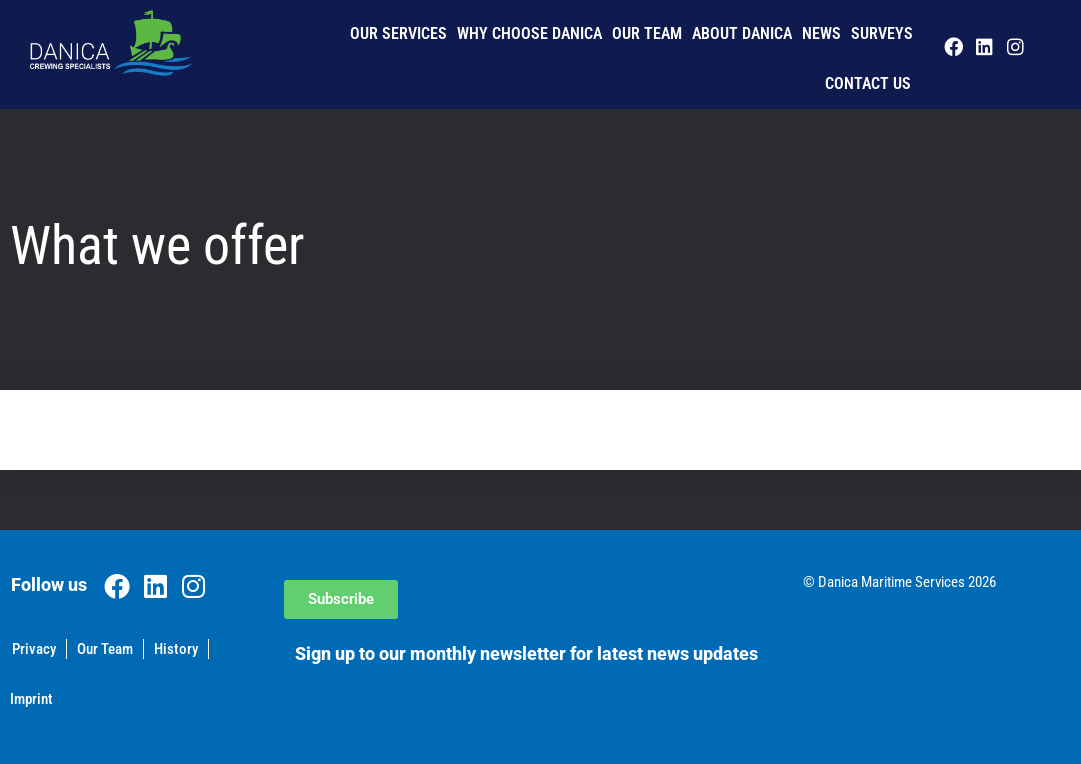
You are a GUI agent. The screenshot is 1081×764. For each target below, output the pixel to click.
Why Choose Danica (529, 33)
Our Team (647, 33)
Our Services (398, 33)
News (821, 33)
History (176, 649)
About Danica (742, 33)
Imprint (31, 699)
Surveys (882, 33)
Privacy (34, 649)
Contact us (868, 83)
